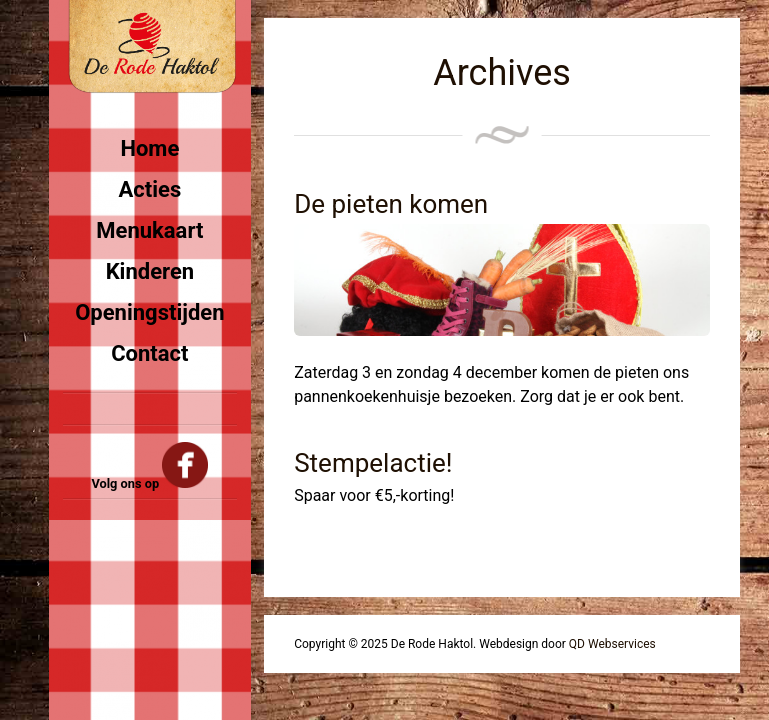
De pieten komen (391, 204)
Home (149, 148)
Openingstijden (149, 312)
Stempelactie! (373, 463)
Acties (150, 189)
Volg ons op (149, 483)
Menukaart (149, 230)
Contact (149, 353)
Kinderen (150, 271)
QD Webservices (612, 644)
